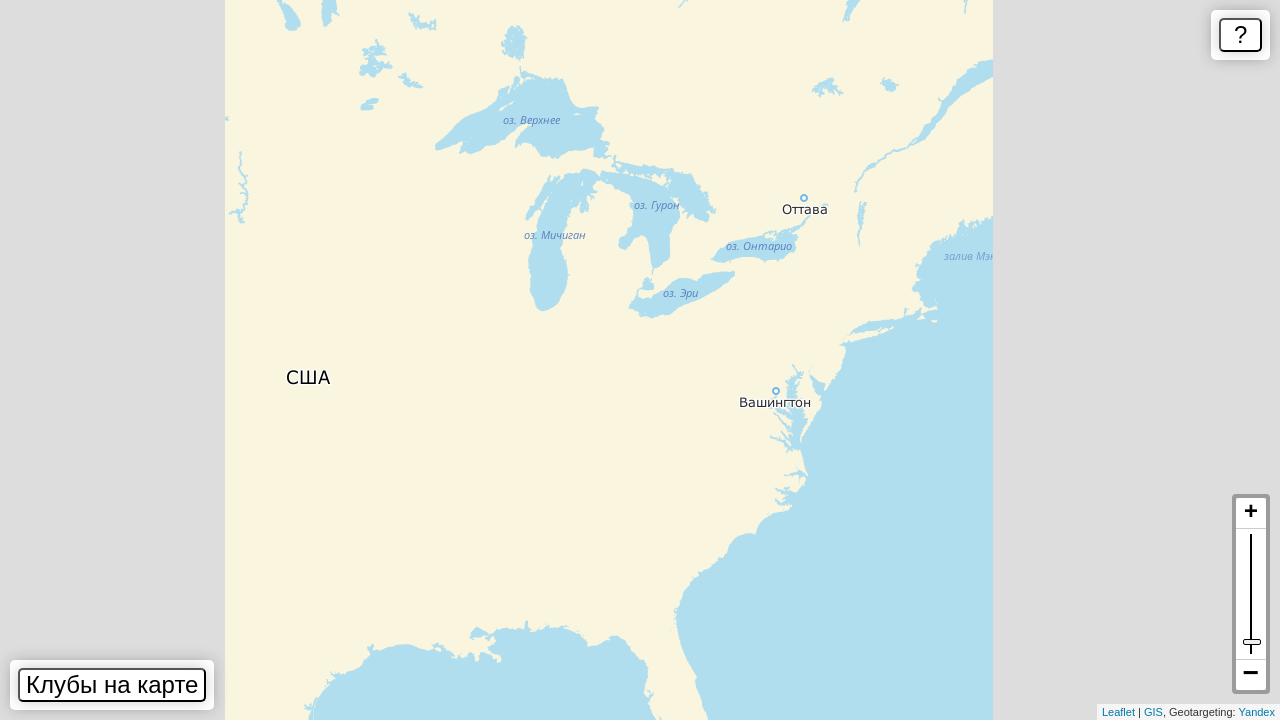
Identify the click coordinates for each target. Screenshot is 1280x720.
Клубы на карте (112, 684)
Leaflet (1118, 712)
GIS (1153, 712)
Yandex (1257, 712)
